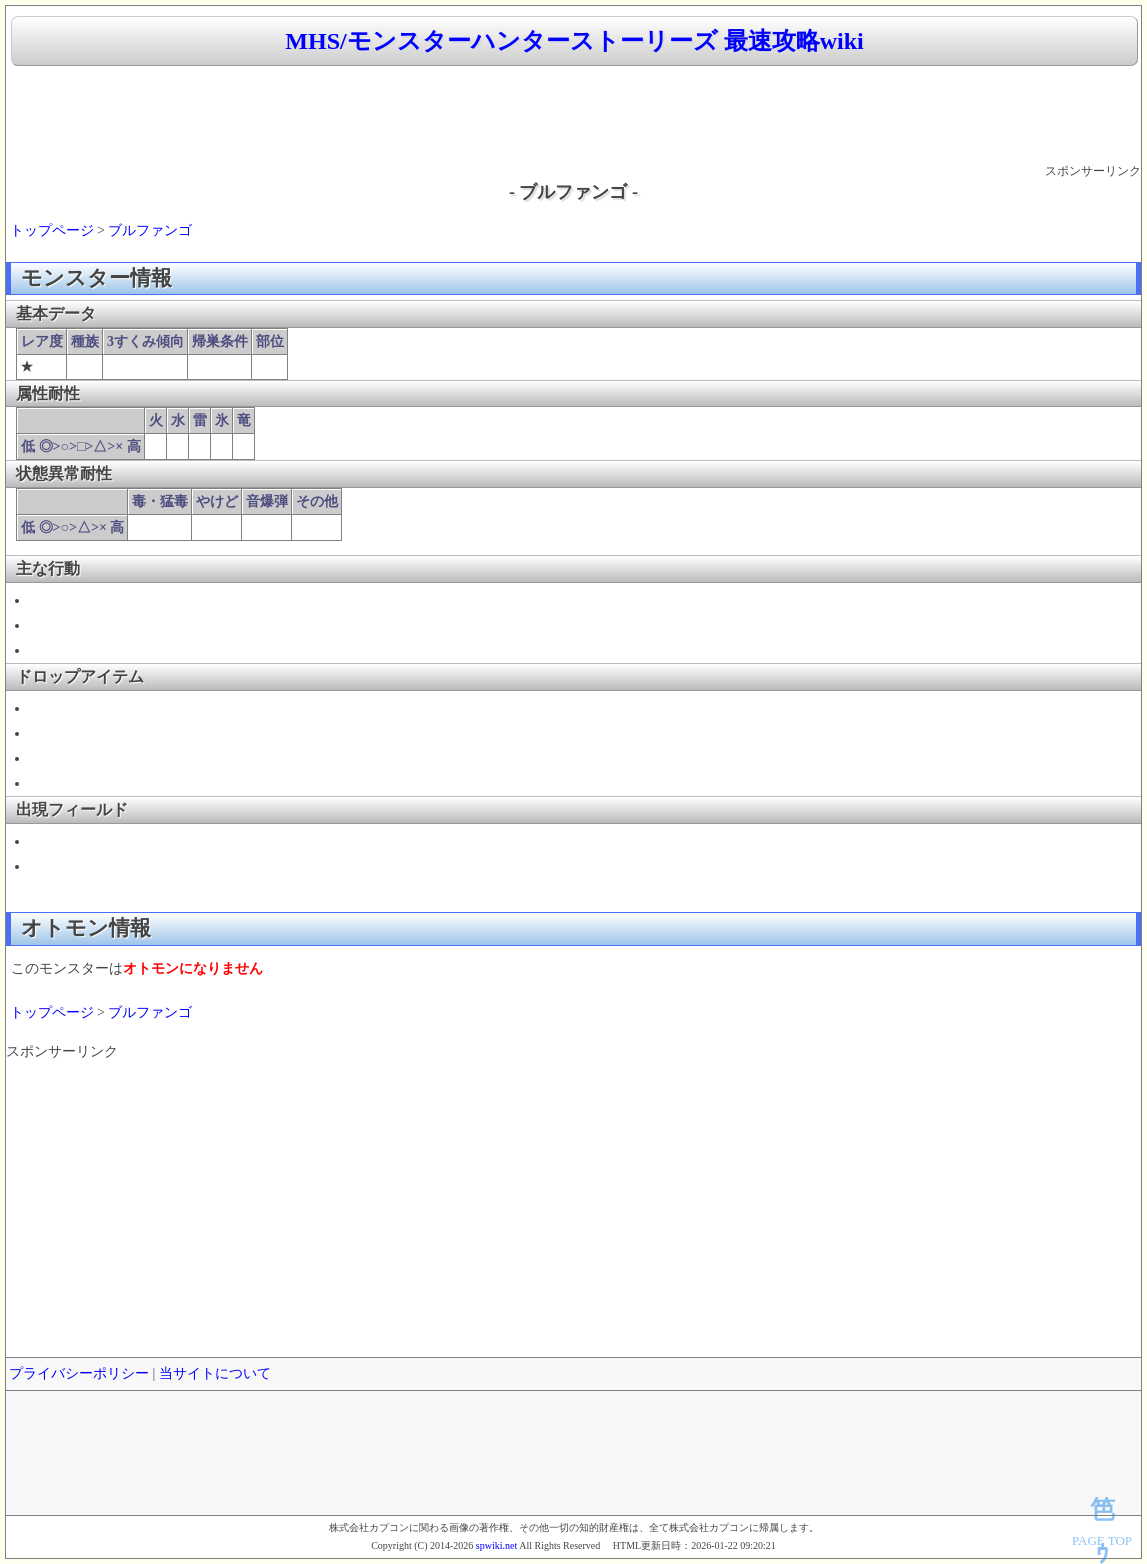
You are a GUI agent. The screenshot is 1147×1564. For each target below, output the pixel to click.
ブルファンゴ (150, 230)
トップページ (52, 230)
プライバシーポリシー (79, 1373)
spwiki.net (496, 1545)
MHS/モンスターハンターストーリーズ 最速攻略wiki (574, 41)
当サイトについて (215, 1373)
